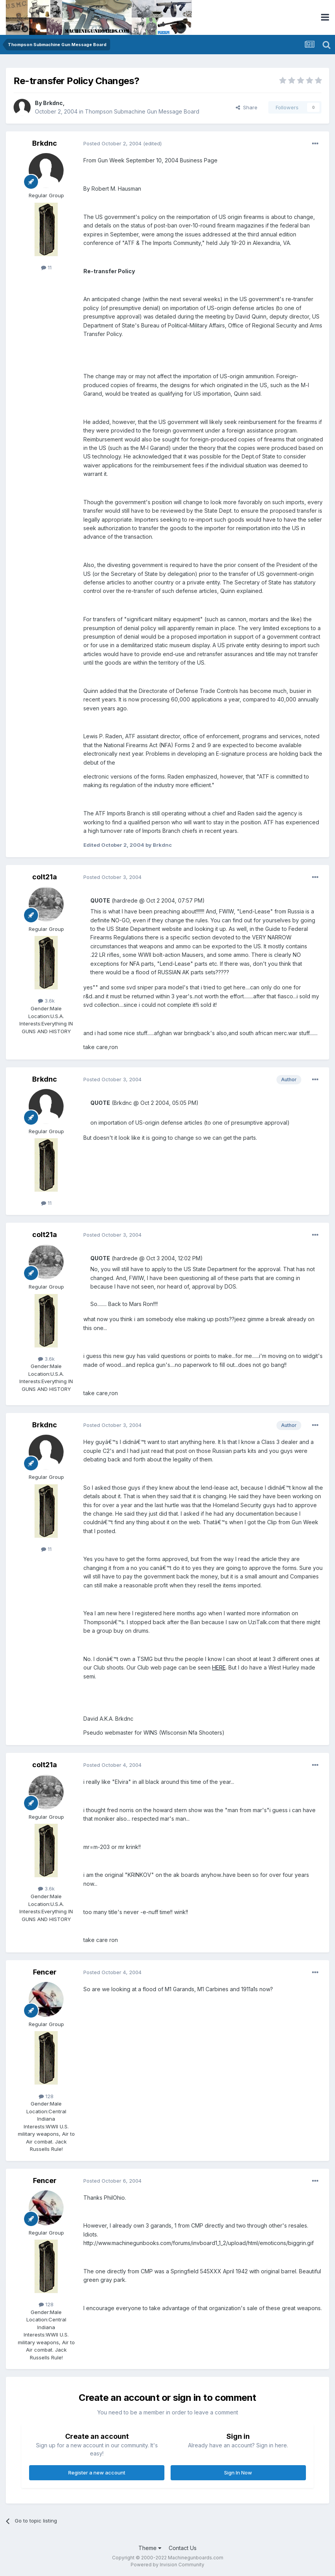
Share (246, 107)
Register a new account (96, 2472)
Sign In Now (238, 2472)
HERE (219, 1667)
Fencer (45, 1972)
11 (46, 267)
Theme (149, 2548)
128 (46, 2096)
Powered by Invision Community (167, 2564)
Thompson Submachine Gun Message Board (142, 111)
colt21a (44, 877)
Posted (112, 143)
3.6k (46, 1001)
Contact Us (183, 2548)
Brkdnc (53, 103)
